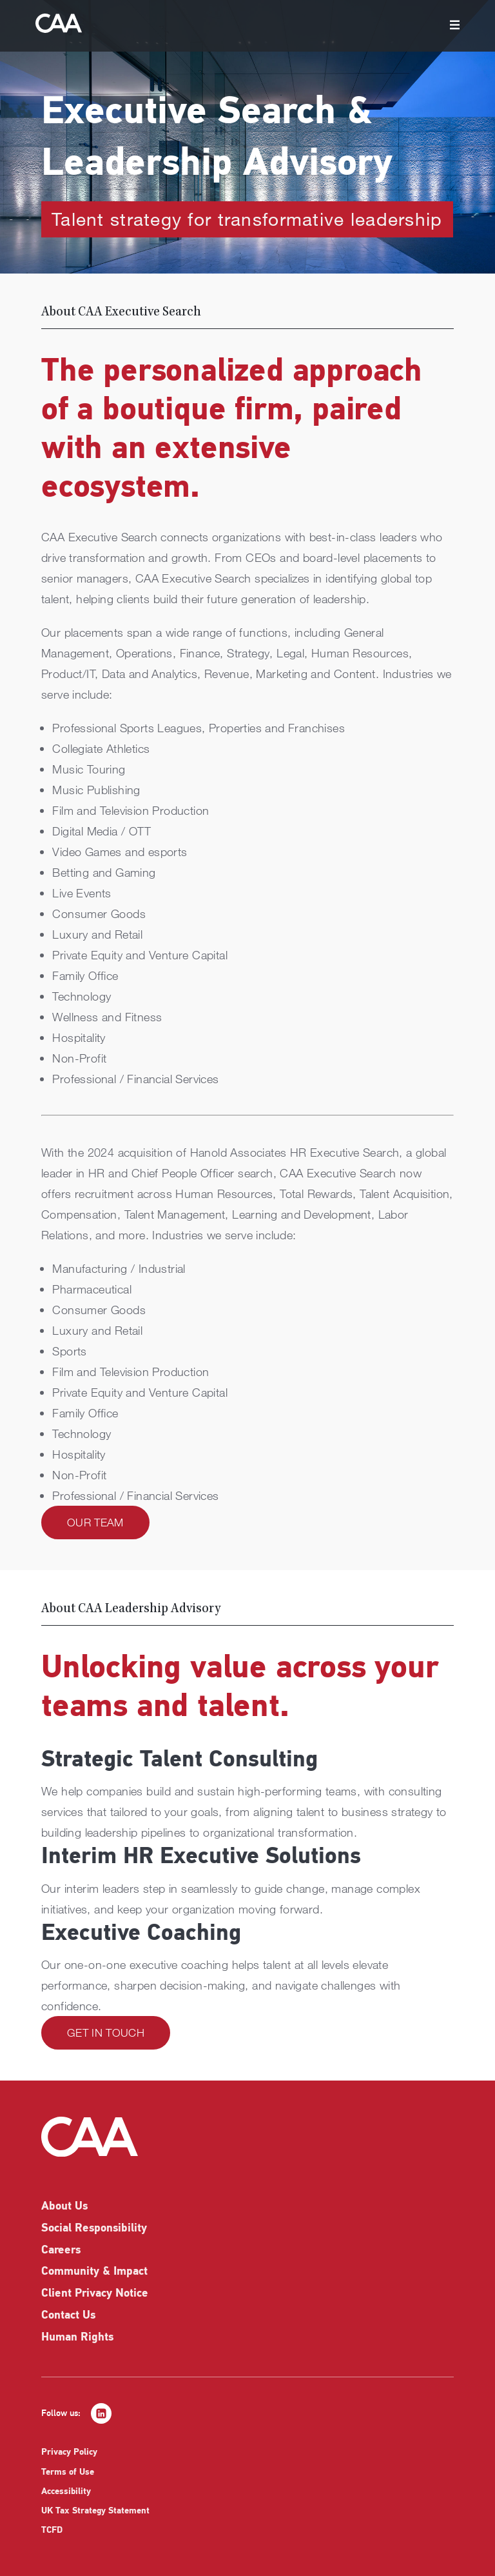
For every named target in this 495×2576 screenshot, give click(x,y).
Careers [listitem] (61, 2250)
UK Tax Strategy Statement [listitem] (95, 2511)
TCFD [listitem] (52, 2530)
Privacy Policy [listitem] (69, 2452)
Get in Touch (105, 2032)
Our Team (95, 1522)
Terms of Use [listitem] (67, 2472)
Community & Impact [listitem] (94, 2272)
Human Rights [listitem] (77, 2337)
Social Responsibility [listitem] (94, 2228)
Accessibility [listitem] (66, 2492)
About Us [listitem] (64, 2207)
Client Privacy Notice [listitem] (94, 2294)
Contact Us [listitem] (68, 2316)
